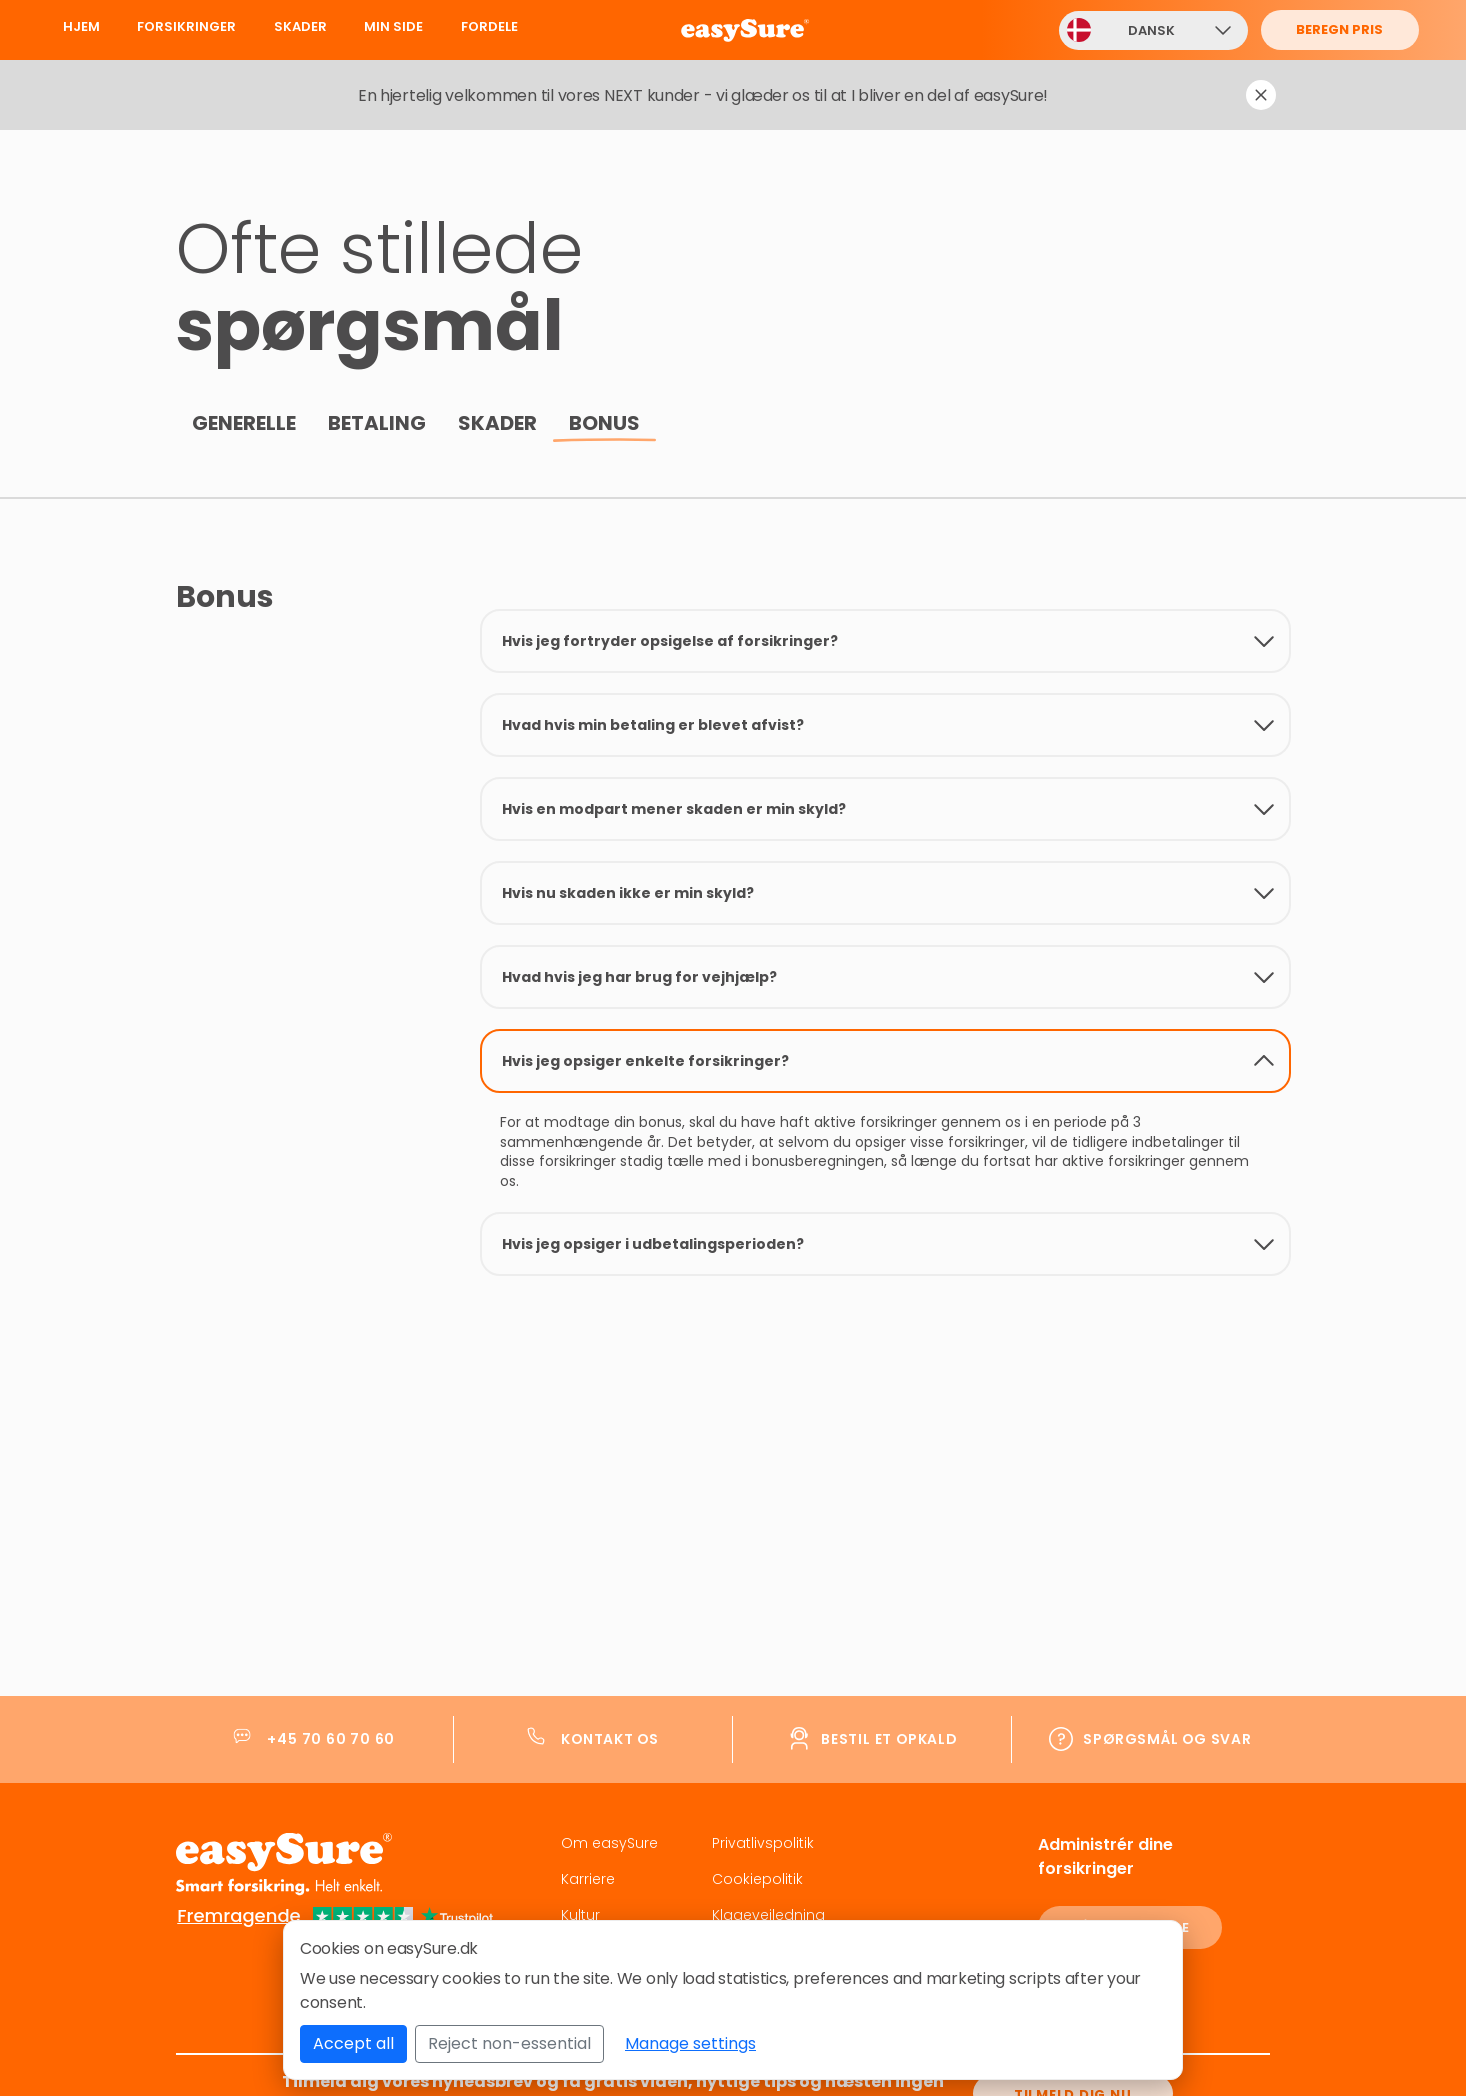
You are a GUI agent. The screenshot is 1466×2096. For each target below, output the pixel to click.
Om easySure (609, 1837)
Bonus (604, 423)
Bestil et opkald (889, 1733)
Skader (300, 26)
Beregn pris (1339, 29)
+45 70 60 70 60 (331, 1733)
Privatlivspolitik (763, 1837)
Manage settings (690, 2043)
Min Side (393, 26)
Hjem (81, 26)
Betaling (377, 423)
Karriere (588, 1873)
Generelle (244, 423)
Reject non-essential (509, 2043)
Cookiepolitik (757, 1873)
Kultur (580, 1909)
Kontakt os (610, 1733)
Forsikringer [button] (186, 26)
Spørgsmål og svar (1167, 1733)
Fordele (489, 26)
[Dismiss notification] (1261, 95)
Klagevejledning (768, 1909)
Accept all (353, 2043)
